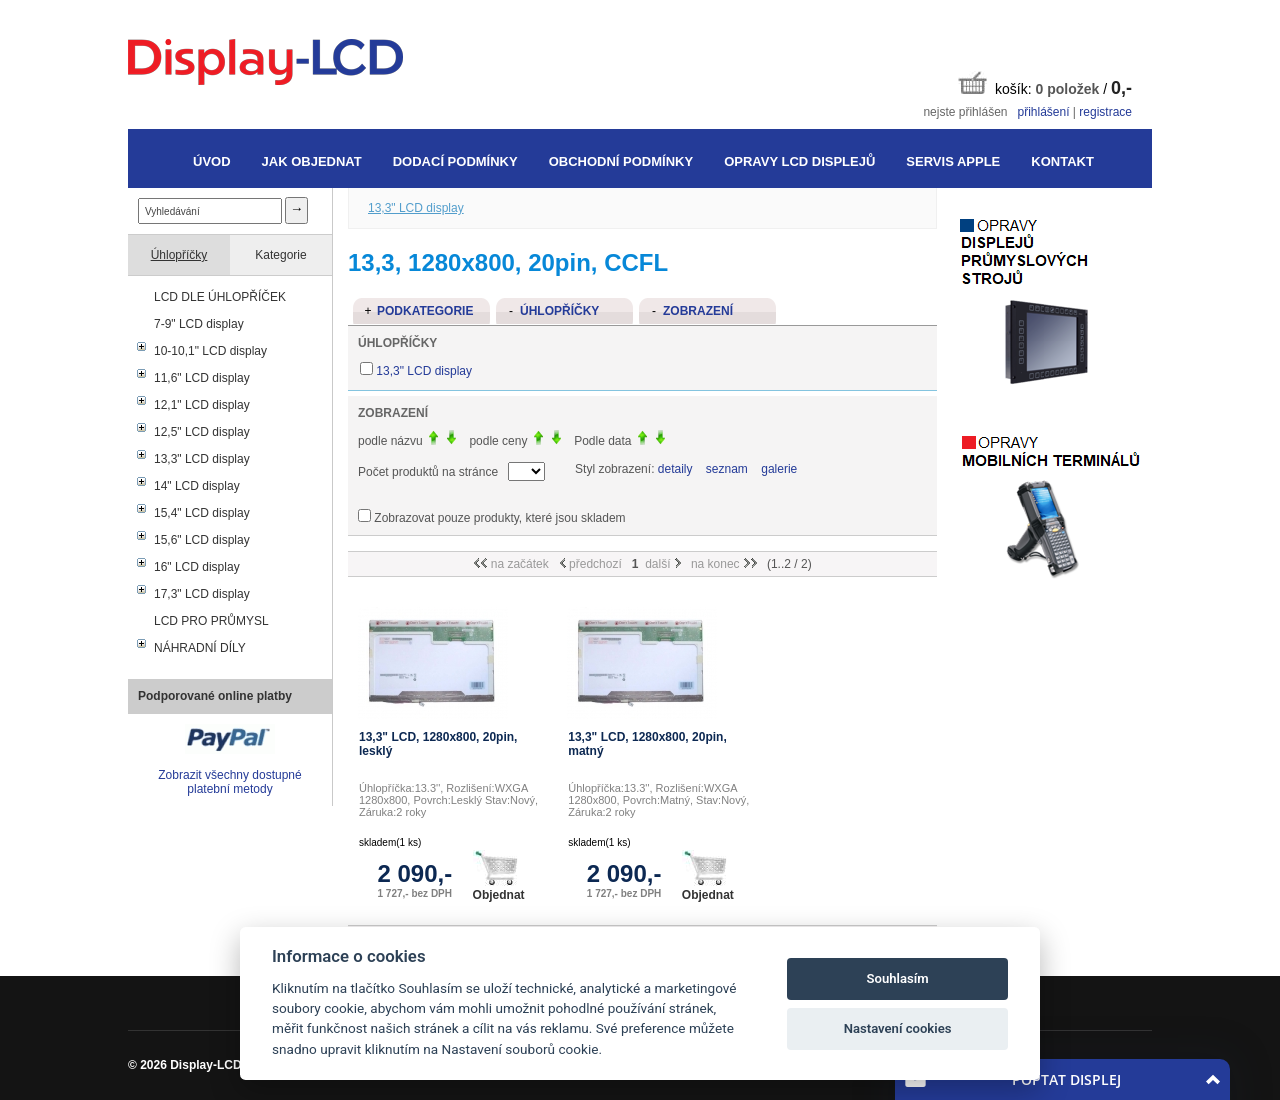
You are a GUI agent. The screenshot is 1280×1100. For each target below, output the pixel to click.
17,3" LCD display (202, 594)
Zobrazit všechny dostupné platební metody (229, 782)
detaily (675, 469)
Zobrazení (698, 311)
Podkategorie (425, 311)
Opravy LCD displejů (799, 161)
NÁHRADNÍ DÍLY (200, 648)
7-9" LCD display (199, 324)
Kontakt (1062, 161)
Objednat (499, 876)
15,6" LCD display (202, 540)
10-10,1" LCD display (210, 351)
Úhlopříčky (179, 255)
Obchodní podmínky (621, 161)
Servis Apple (953, 161)
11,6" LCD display (202, 378)
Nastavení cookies (898, 1028)
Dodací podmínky (455, 161)
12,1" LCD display (202, 405)
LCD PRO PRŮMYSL (211, 621)
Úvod (212, 161)
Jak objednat (312, 161)
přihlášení (1043, 112)
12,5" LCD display (202, 432)
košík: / (1045, 84)
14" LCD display (197, 486)
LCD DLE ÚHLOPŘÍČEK (220, 297)
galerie (779, 469)
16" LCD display (197, 567)
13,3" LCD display (202, 459)
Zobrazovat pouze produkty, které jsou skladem (499, 518)
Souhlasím (898, 978)
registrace (1105, 112)
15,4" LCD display (202, 513)
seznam (727, 469)
